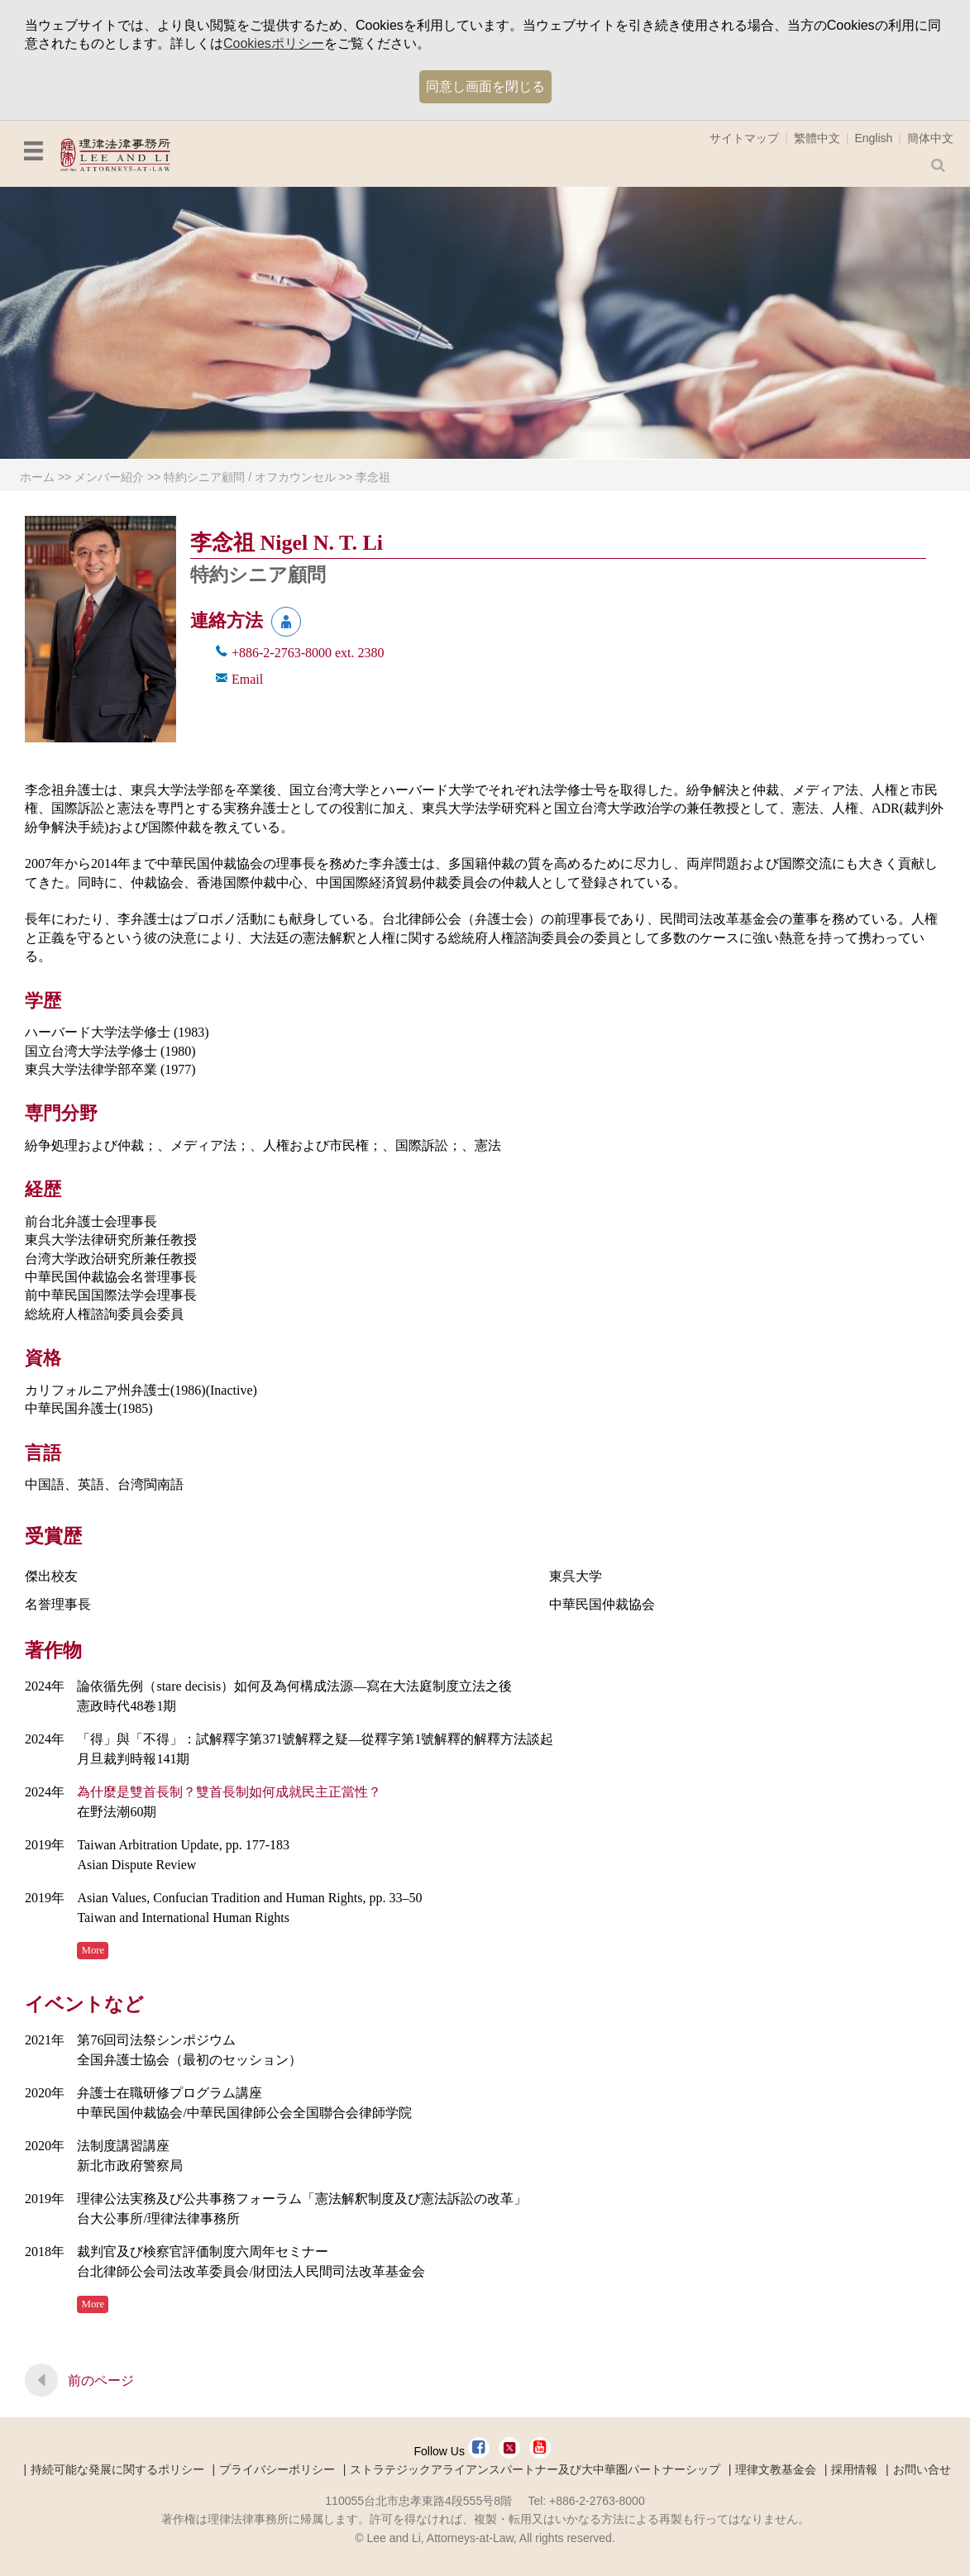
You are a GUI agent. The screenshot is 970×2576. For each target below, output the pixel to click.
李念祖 (373, 477)
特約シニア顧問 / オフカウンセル (250, 477)
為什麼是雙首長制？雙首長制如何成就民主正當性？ (229, 1792)
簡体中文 (930, 138)
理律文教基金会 (775, 2469)
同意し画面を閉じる (485, 86)
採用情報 (854, 2469)
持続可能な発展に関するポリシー (117, 2469)
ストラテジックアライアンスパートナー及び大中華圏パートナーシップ (535, 2469)
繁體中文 (817, 138)
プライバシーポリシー (277, 2469)
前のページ (101, 2380)
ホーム (37, 477)
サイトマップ (744, 138)
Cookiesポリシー (273, 43)
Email (247, 679)
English (873, 138)
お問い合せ (922, 2469)
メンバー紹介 (109, 477)
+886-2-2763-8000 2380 (308, 653)
